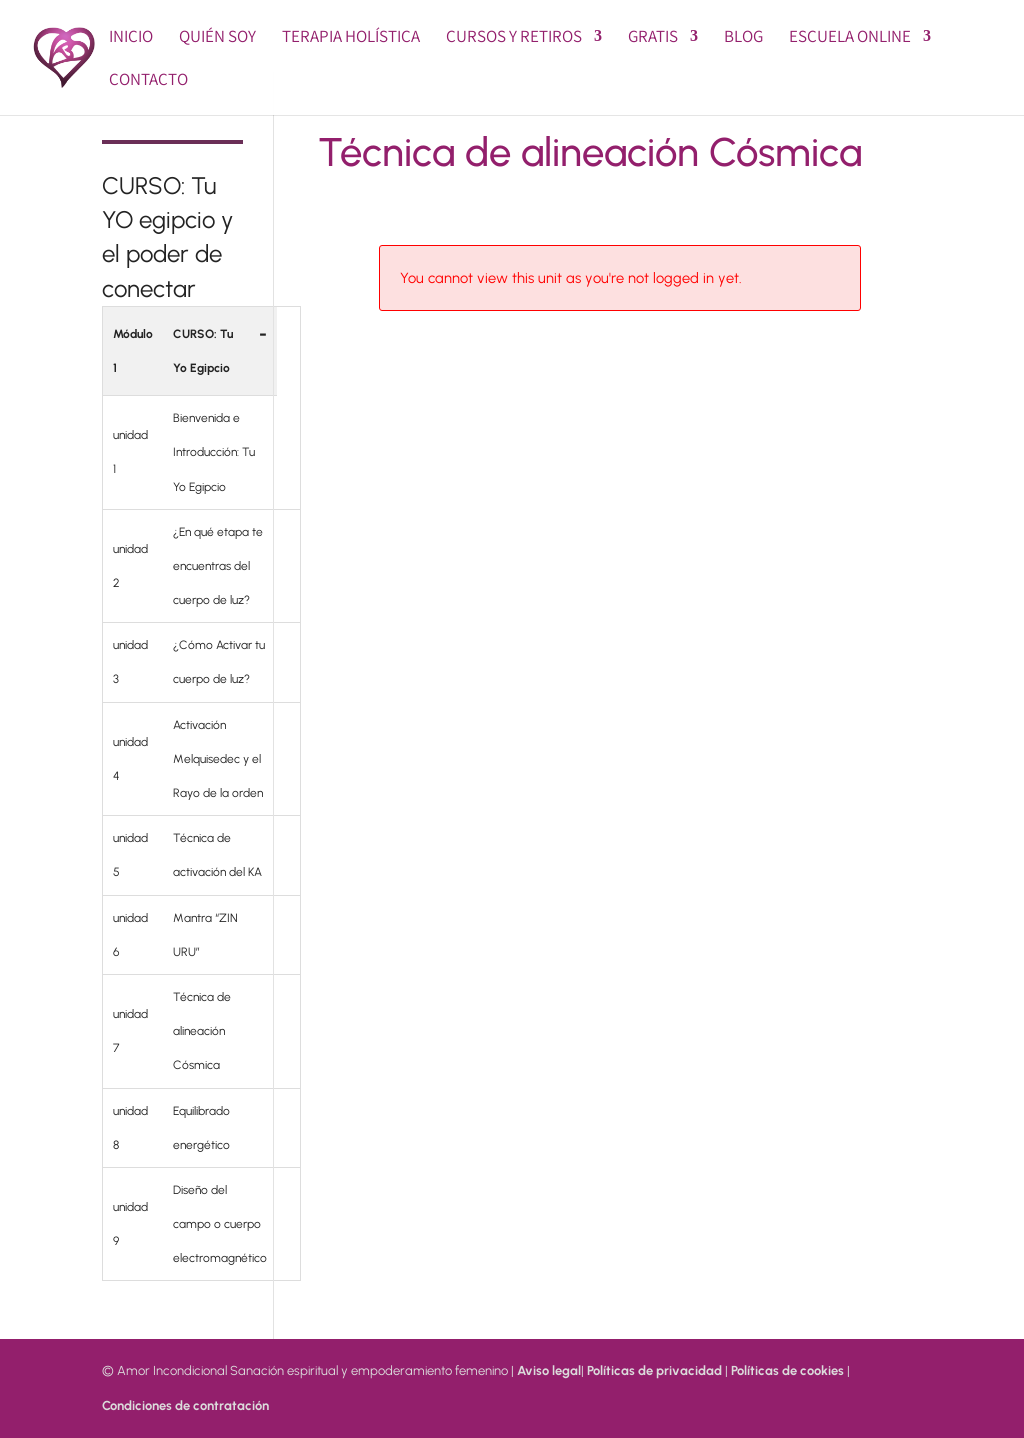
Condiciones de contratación (185, 1405)
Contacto (148, 81)
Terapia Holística (351, 38)
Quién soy (217, 38)
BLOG (743, 38)
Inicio (131, 38)
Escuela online (850, 38)
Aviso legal (549, 1370)
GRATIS (653, 38)
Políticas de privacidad (654, 1370)
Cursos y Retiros (514, 38)
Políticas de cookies (787, 1370)
